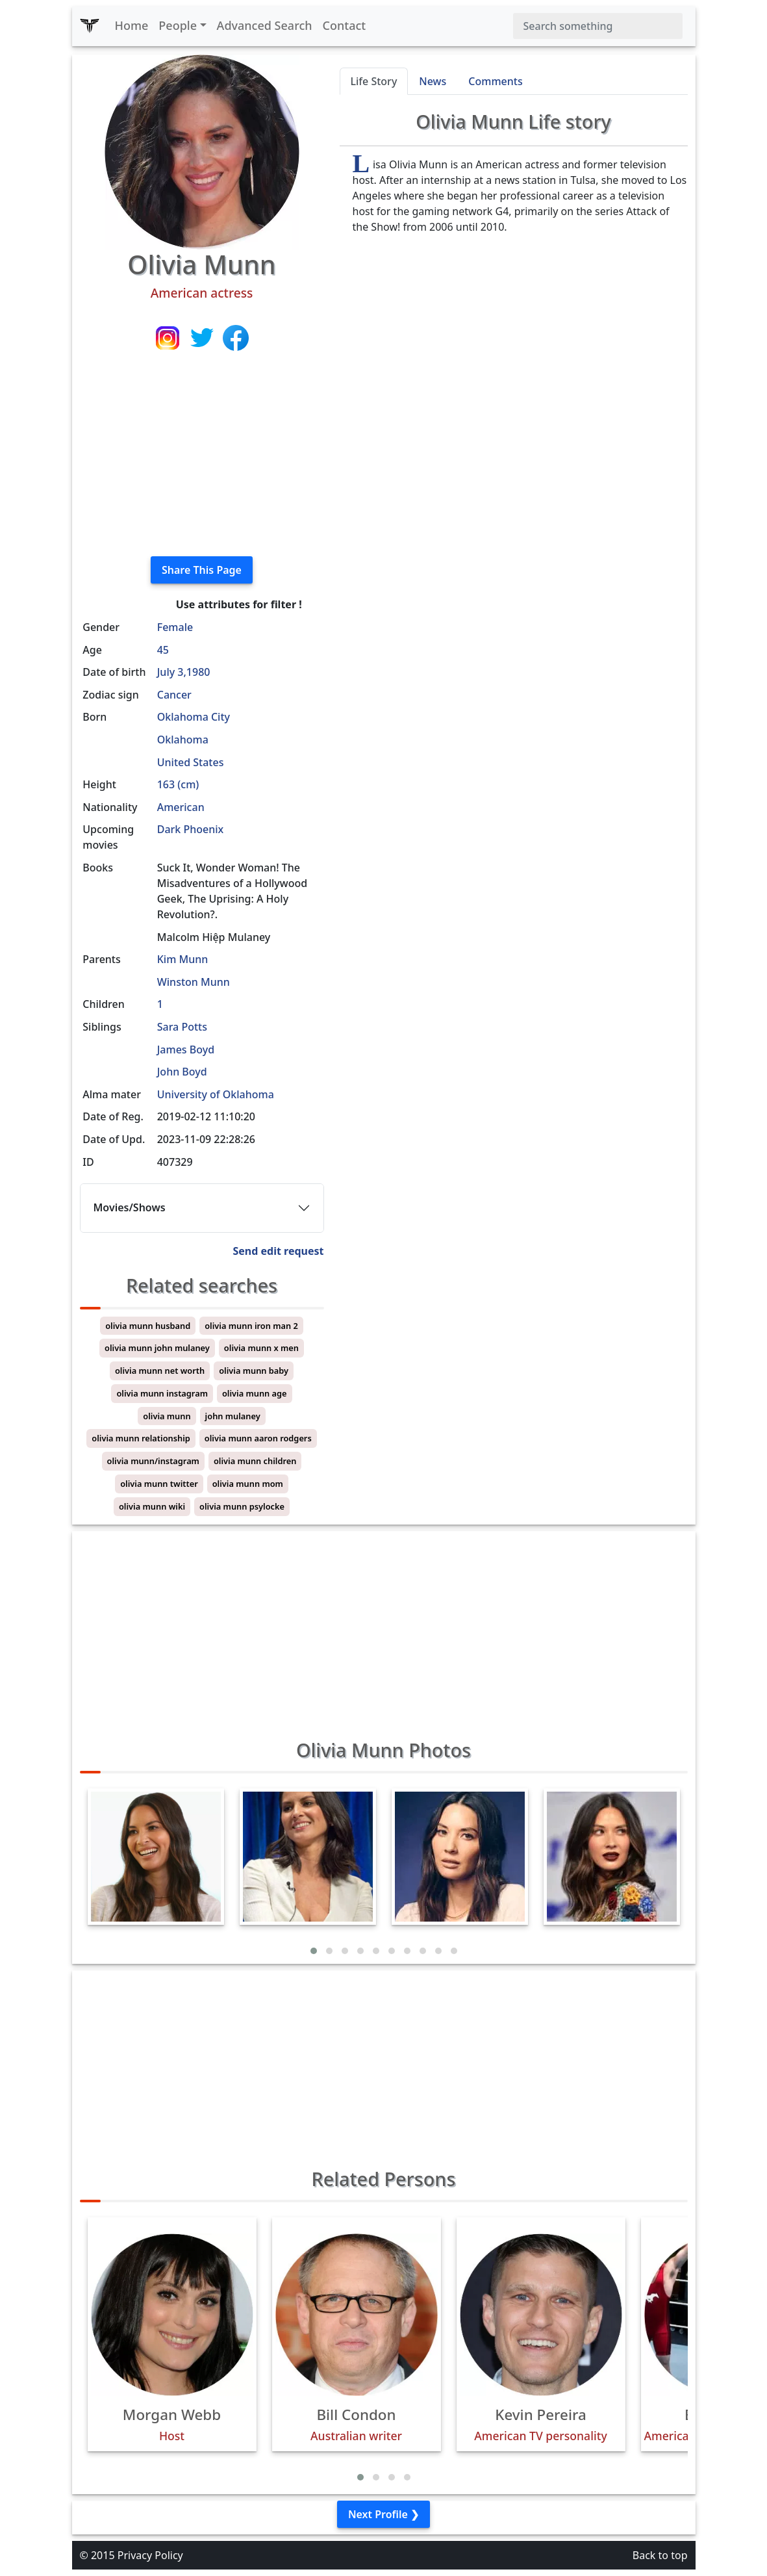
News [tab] (432, 81)
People (177, 25)
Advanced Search (264, 25)
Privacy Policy (150, 2555)
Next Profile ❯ (383, 2514)
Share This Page (202, 570)
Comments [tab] (495, 81)
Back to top (660, 2555)
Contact (344, 25)
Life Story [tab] (374, 81)
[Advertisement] (202, 455)
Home (132, 25)
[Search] (598, 26)
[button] (313, 1950)
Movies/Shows (130, 1207)
